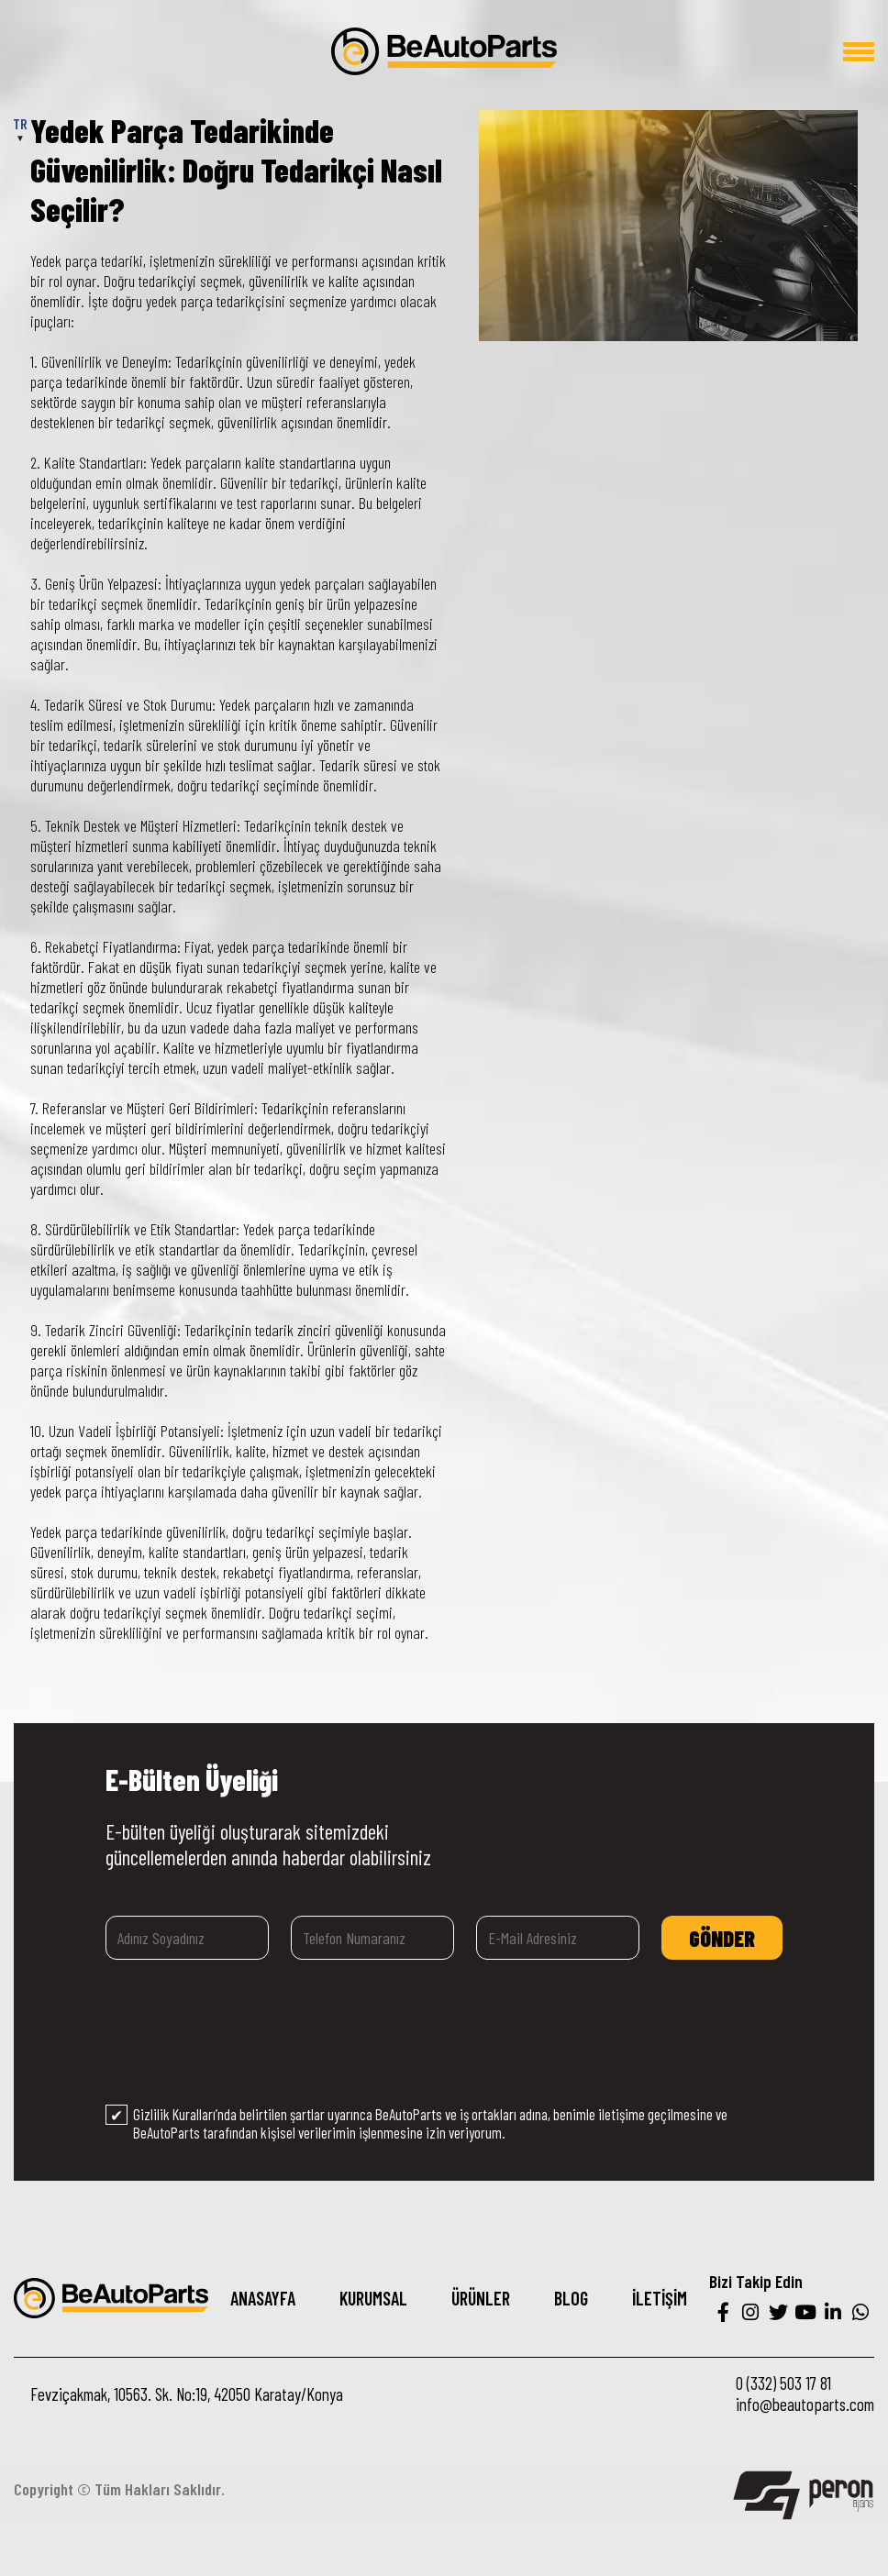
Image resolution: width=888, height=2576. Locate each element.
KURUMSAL (373, 2298)
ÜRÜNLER (480, 2298)
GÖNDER (722, 1938)
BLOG (571, 2298)
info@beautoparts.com (805, 2404)
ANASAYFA (262, 2298)
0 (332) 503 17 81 (783, 2383)
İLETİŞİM (659, 2298)
